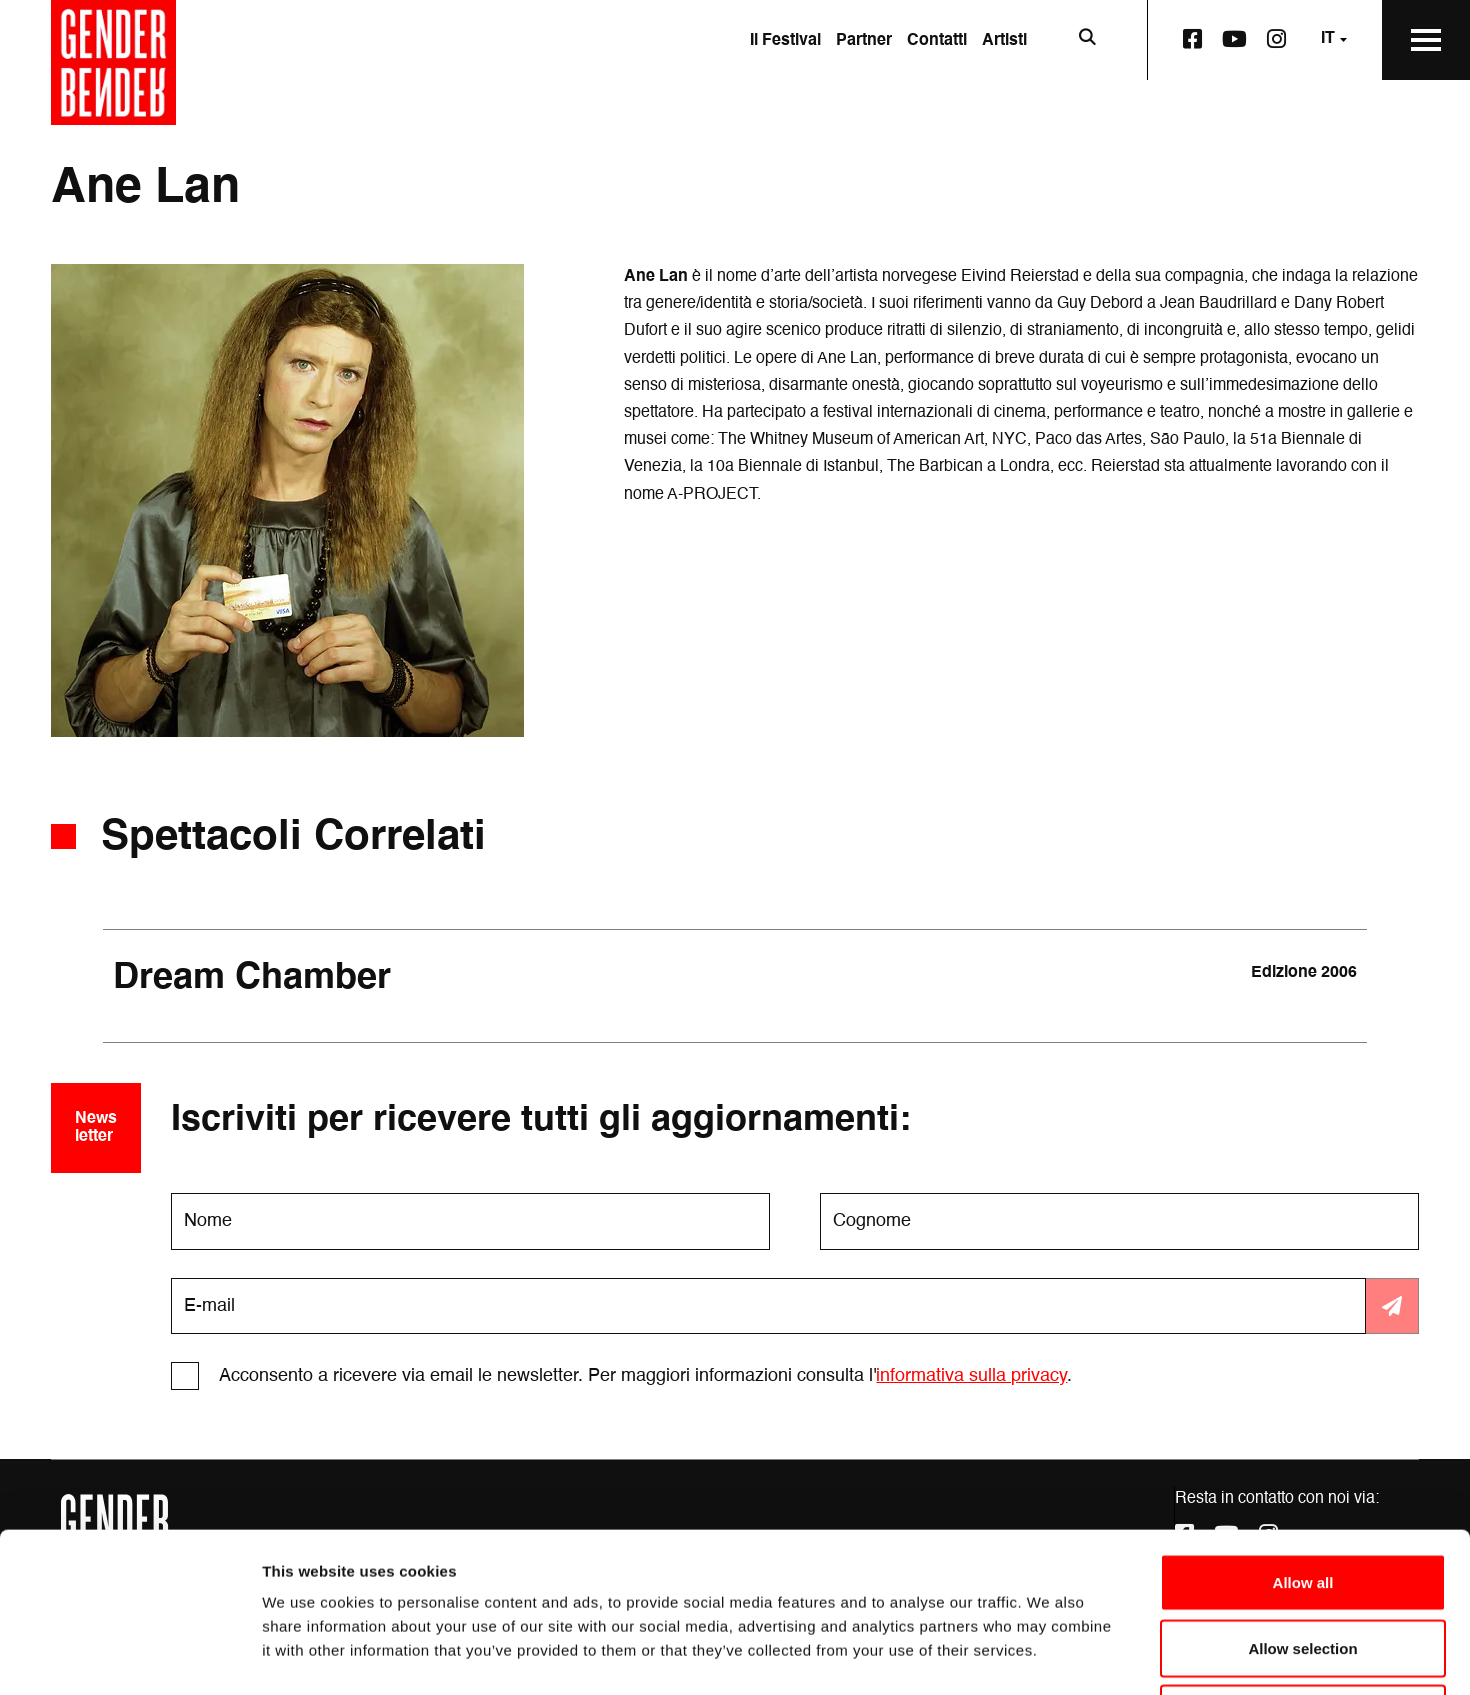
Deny (1303, 1563)
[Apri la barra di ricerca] (1087, 40)
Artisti (1004, 41)
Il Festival (785, 41)
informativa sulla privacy (971, 1376)
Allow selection (1302, 1498)
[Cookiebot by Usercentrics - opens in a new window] (129, 1656)
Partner (864, 41)
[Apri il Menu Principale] (1426, 40)
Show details (1049, 1655)
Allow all (1303, 1432)
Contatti (937, 41)
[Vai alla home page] (113, 62)
